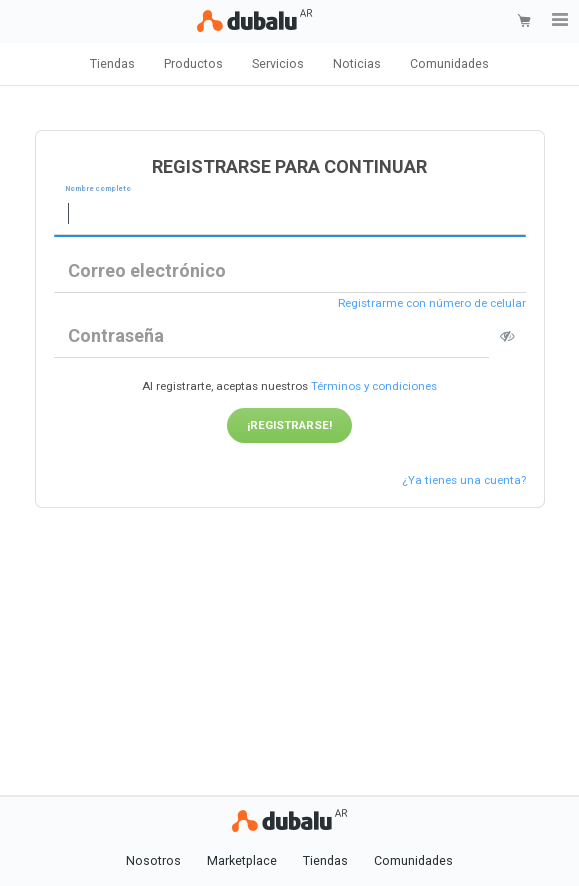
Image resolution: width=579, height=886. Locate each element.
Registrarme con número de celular (432, 304)
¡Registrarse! (289, 425)
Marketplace (242, 860)
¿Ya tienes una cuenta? (464, 480)
